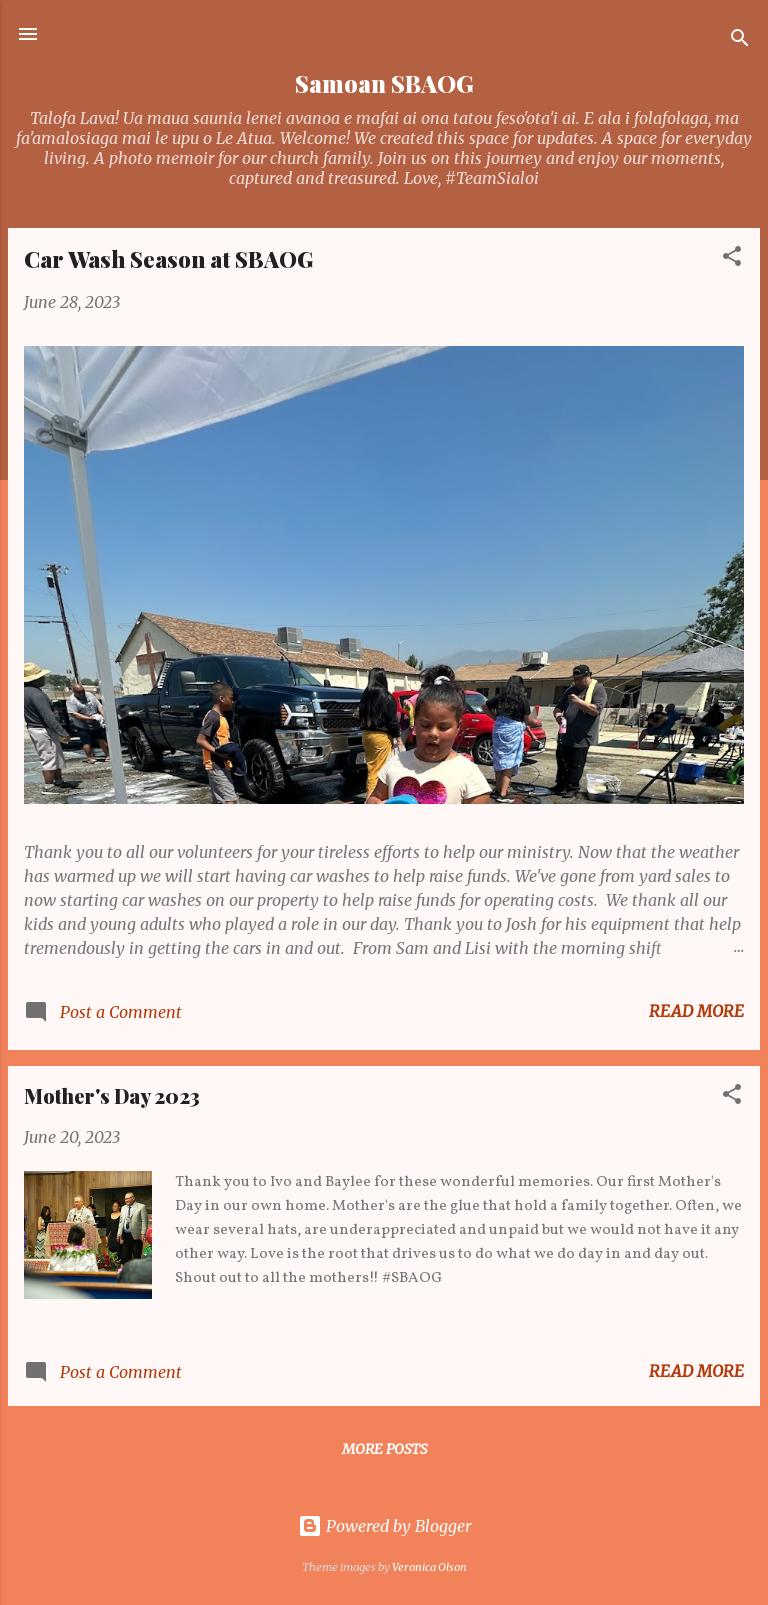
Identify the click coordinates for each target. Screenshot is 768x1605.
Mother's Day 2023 (112, 1095)
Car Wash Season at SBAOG (168, 259)
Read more (696, 1011)
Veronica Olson (429, 1567)
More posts (384, 1449)
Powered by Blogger (384, 1526)
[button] (732, 259)
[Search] (740, 40)
